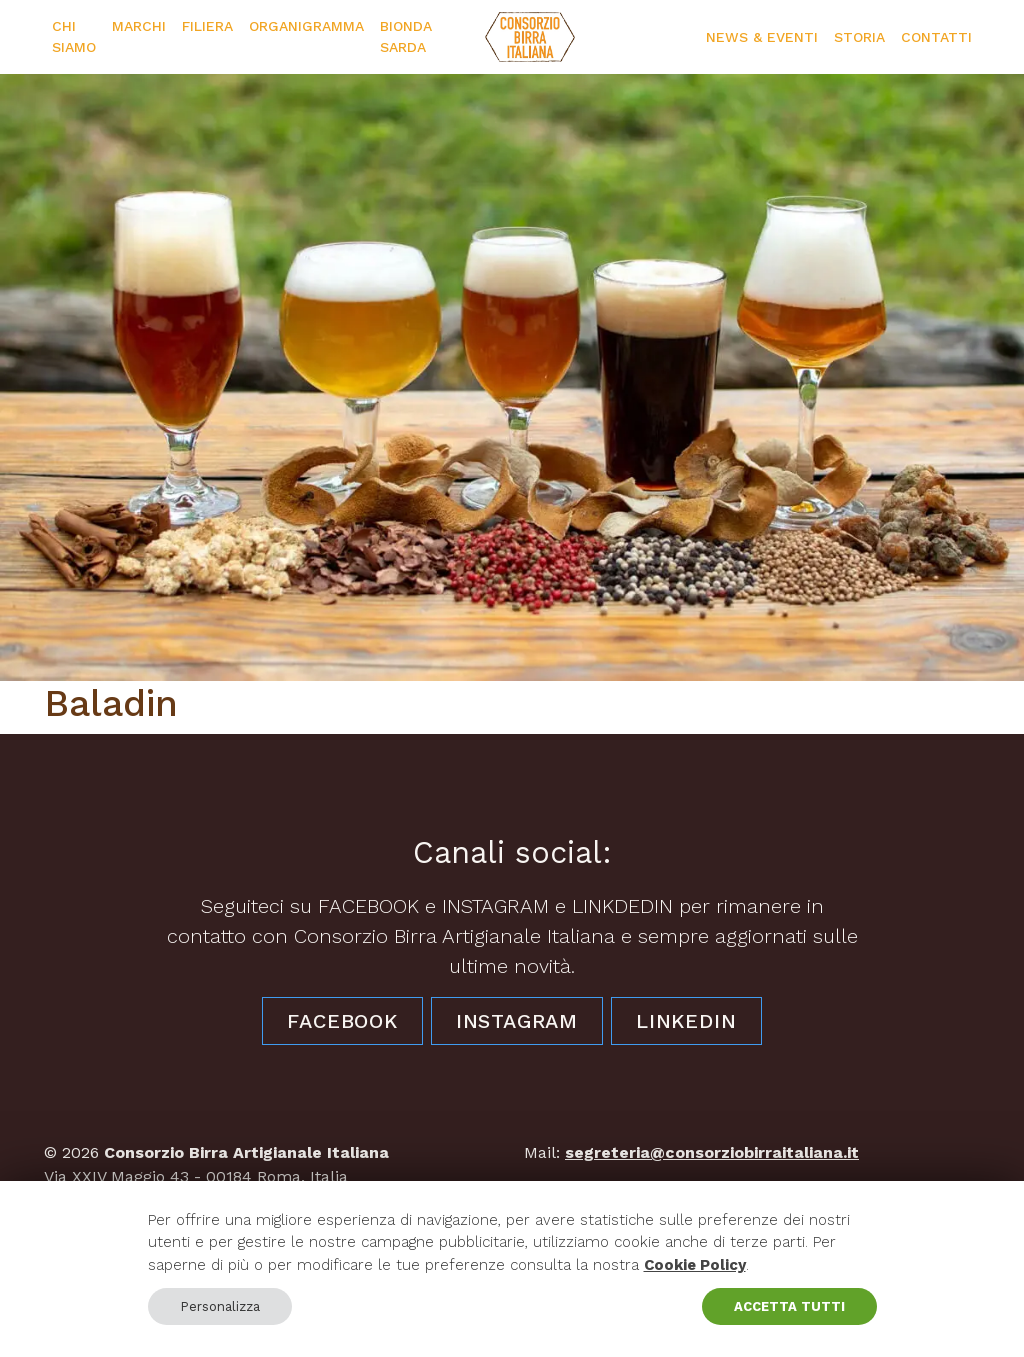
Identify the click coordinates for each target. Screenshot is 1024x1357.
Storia (859, 37)
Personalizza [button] (220, 1306)
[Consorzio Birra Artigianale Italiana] (530, 37)
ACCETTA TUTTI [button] (789, 1306)
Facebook (342, 1021)
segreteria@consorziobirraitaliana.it (712, 1152)
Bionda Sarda (406, 36)
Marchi (139, 26)
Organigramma (306, 26)
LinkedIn (686, 1021)
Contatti (936, 37)
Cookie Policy (695, 1265)
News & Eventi (762, 37)
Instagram (517, 1021)
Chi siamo (74, 36)
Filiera (207, 26)
